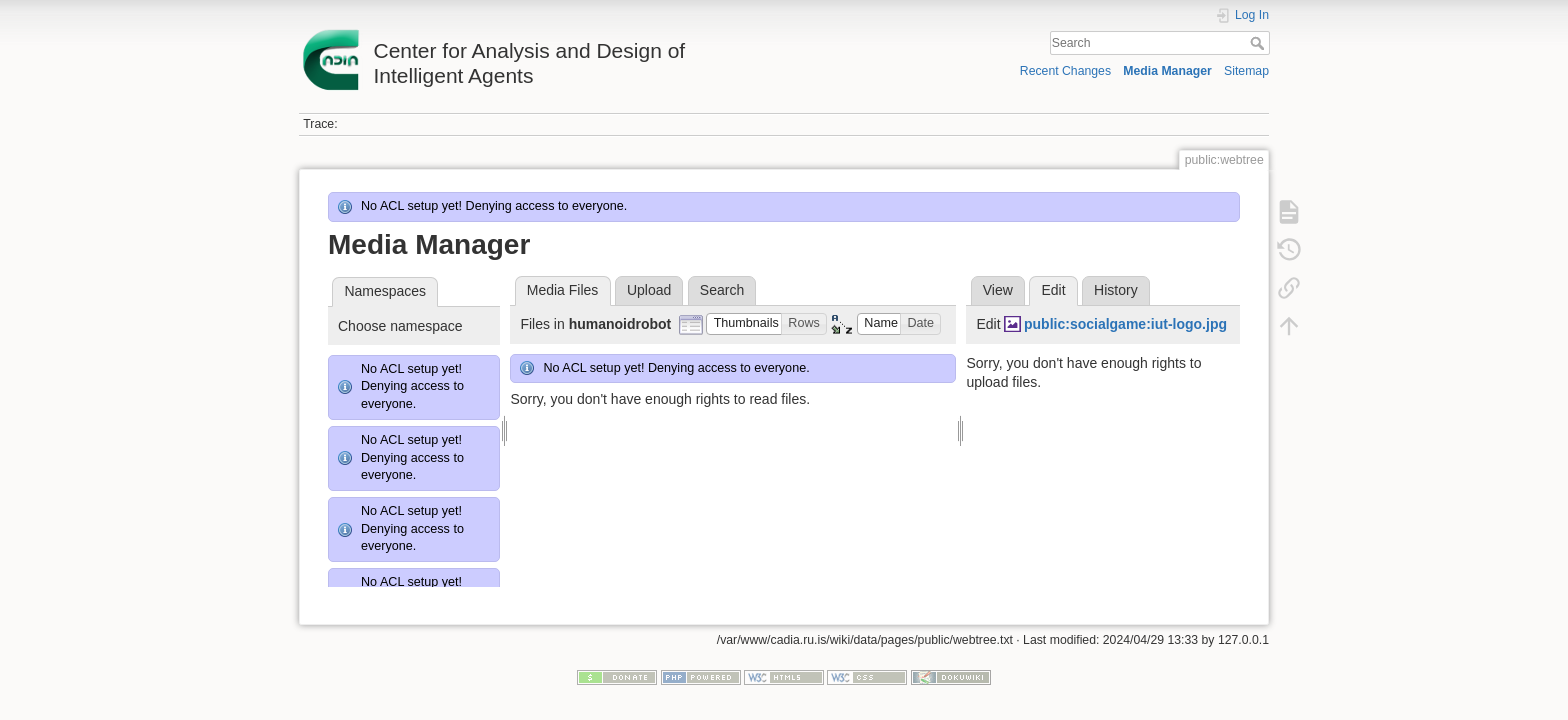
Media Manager (1167, 71)
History (1116, 290)
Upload (649, 290)
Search (1259, 43)
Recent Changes (1065, 71)
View (998, 290)
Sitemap (1246, 71)
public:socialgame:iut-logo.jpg (1125, 324)
